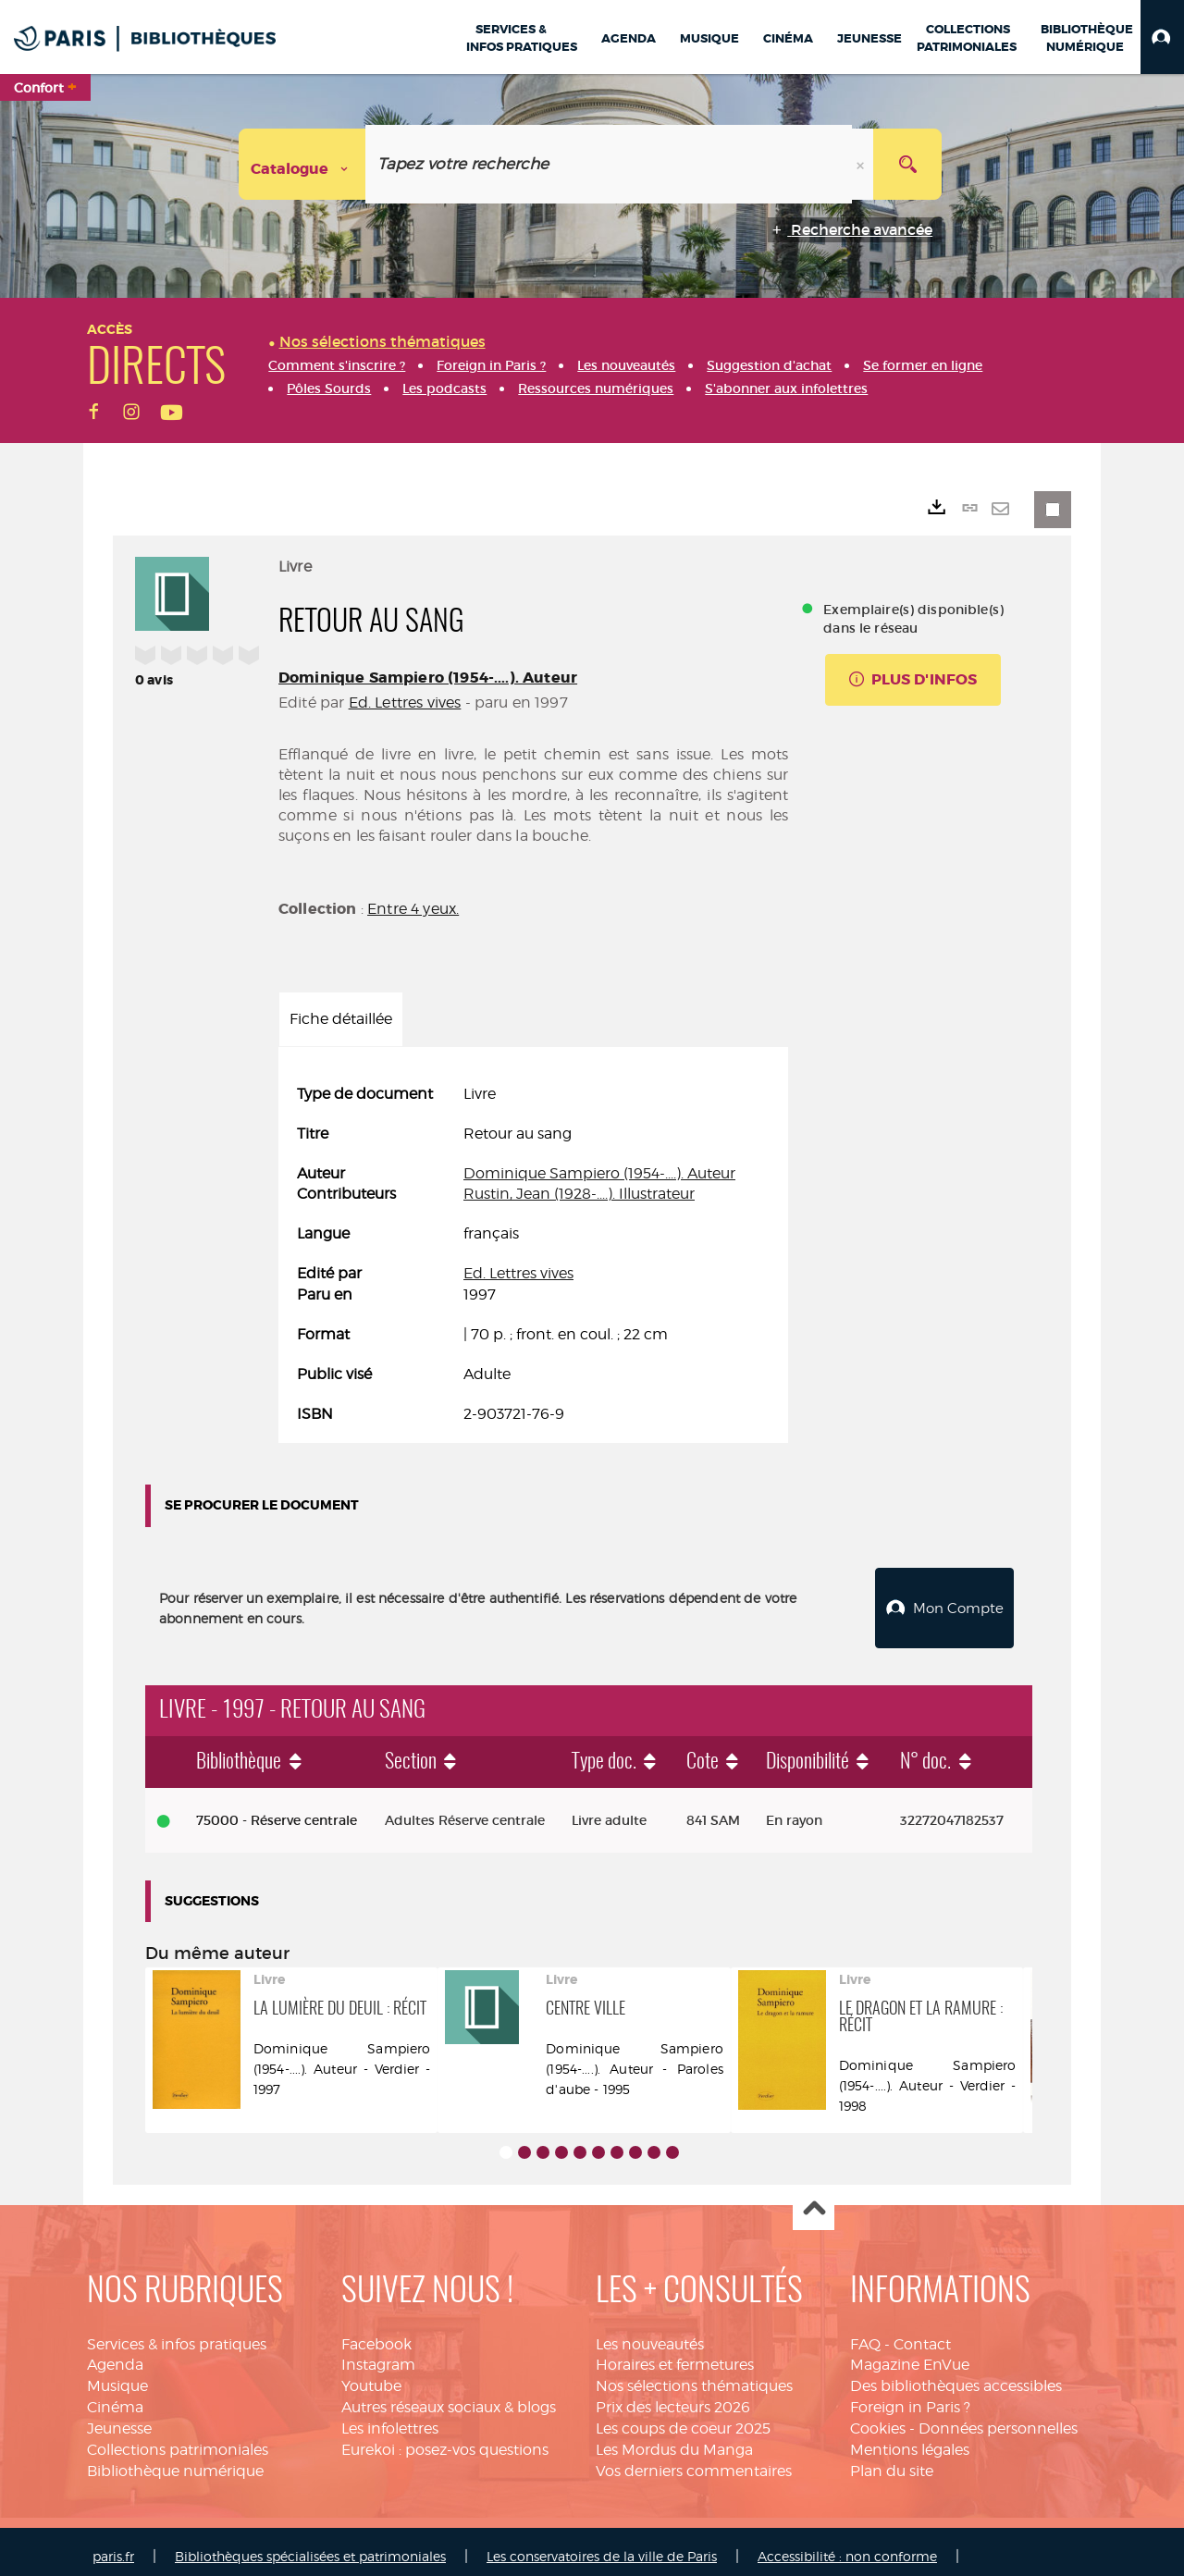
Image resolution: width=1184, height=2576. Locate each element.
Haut (813, 2199)
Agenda (115, 2354)
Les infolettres (389, 2418)
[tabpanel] (533, 1254)
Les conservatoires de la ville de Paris (602, 2546)
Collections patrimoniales (177, 2439)
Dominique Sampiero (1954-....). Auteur (427, 677)
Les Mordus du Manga (674, 2439)
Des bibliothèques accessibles (956, 2376)
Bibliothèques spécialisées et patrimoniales (310, 2546)
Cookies (878, 2418)
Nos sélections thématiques (694, 2376)
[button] (1162, 37)
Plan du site (891, 2461)
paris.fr (113, 2546)
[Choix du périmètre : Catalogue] (302, 164)
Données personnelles (998, 2418)
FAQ (865, 2333)
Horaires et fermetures (675, 2354)
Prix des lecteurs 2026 (673, 2397)
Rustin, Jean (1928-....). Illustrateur (579, 1193)
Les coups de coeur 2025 (683, 2418)
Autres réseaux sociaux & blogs (448, 2397)
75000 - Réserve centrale (276, 1810)
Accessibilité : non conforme (847, 2546)
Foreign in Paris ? (910, 2397)
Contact (922, 2333)
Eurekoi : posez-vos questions (445, 2439)
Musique (117, 2376)
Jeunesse (119, 2418)
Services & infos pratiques (176, 2333)
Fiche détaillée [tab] (341, 1019)
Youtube (371, 2376)
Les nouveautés (650, 2333)
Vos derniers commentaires (694, 2461)
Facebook (376, 2333)
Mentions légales (909, 2439)
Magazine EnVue (909, 2354)
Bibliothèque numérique (175, 2461)
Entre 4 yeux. (413, 909)
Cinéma (115, 2397)
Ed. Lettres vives (405, 702)
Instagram (378, 2354)
